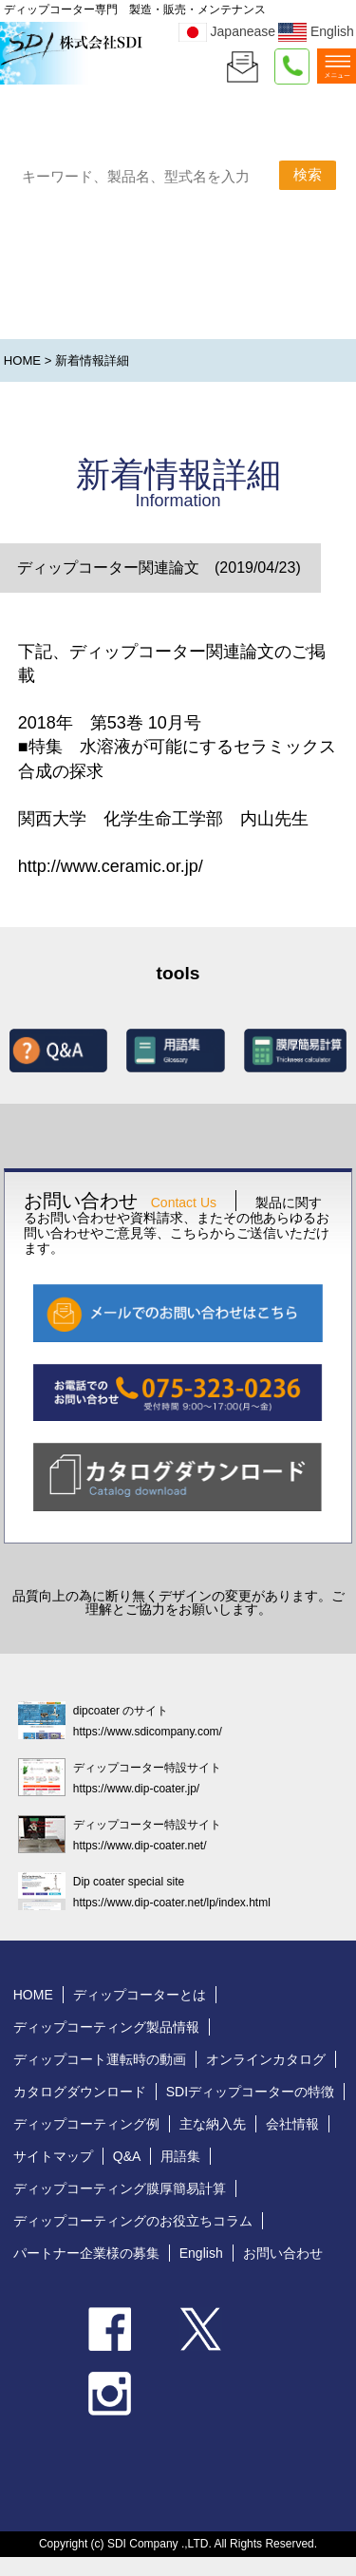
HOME (22, 360)
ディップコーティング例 (86, 2123)
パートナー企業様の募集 (86, 2253)
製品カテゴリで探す (83, 301)
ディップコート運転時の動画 (99, 2059)
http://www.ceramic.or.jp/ (110, 866)
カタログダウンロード (79, 2091)
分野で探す (237, 304)
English (316, 31)
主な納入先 (212, 2123)
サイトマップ (53, 2156)
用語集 (180, 2156)
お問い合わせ (283, 2253)
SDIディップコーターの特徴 (250, 2091)
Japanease (227, 31)
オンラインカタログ (266, 2059)
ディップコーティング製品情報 (106, 2027)
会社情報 (292, 2123)
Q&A (127, 2156)
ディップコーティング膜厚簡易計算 (119, 2188)
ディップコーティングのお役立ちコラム (133, 2220)
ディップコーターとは (139, 1994)
